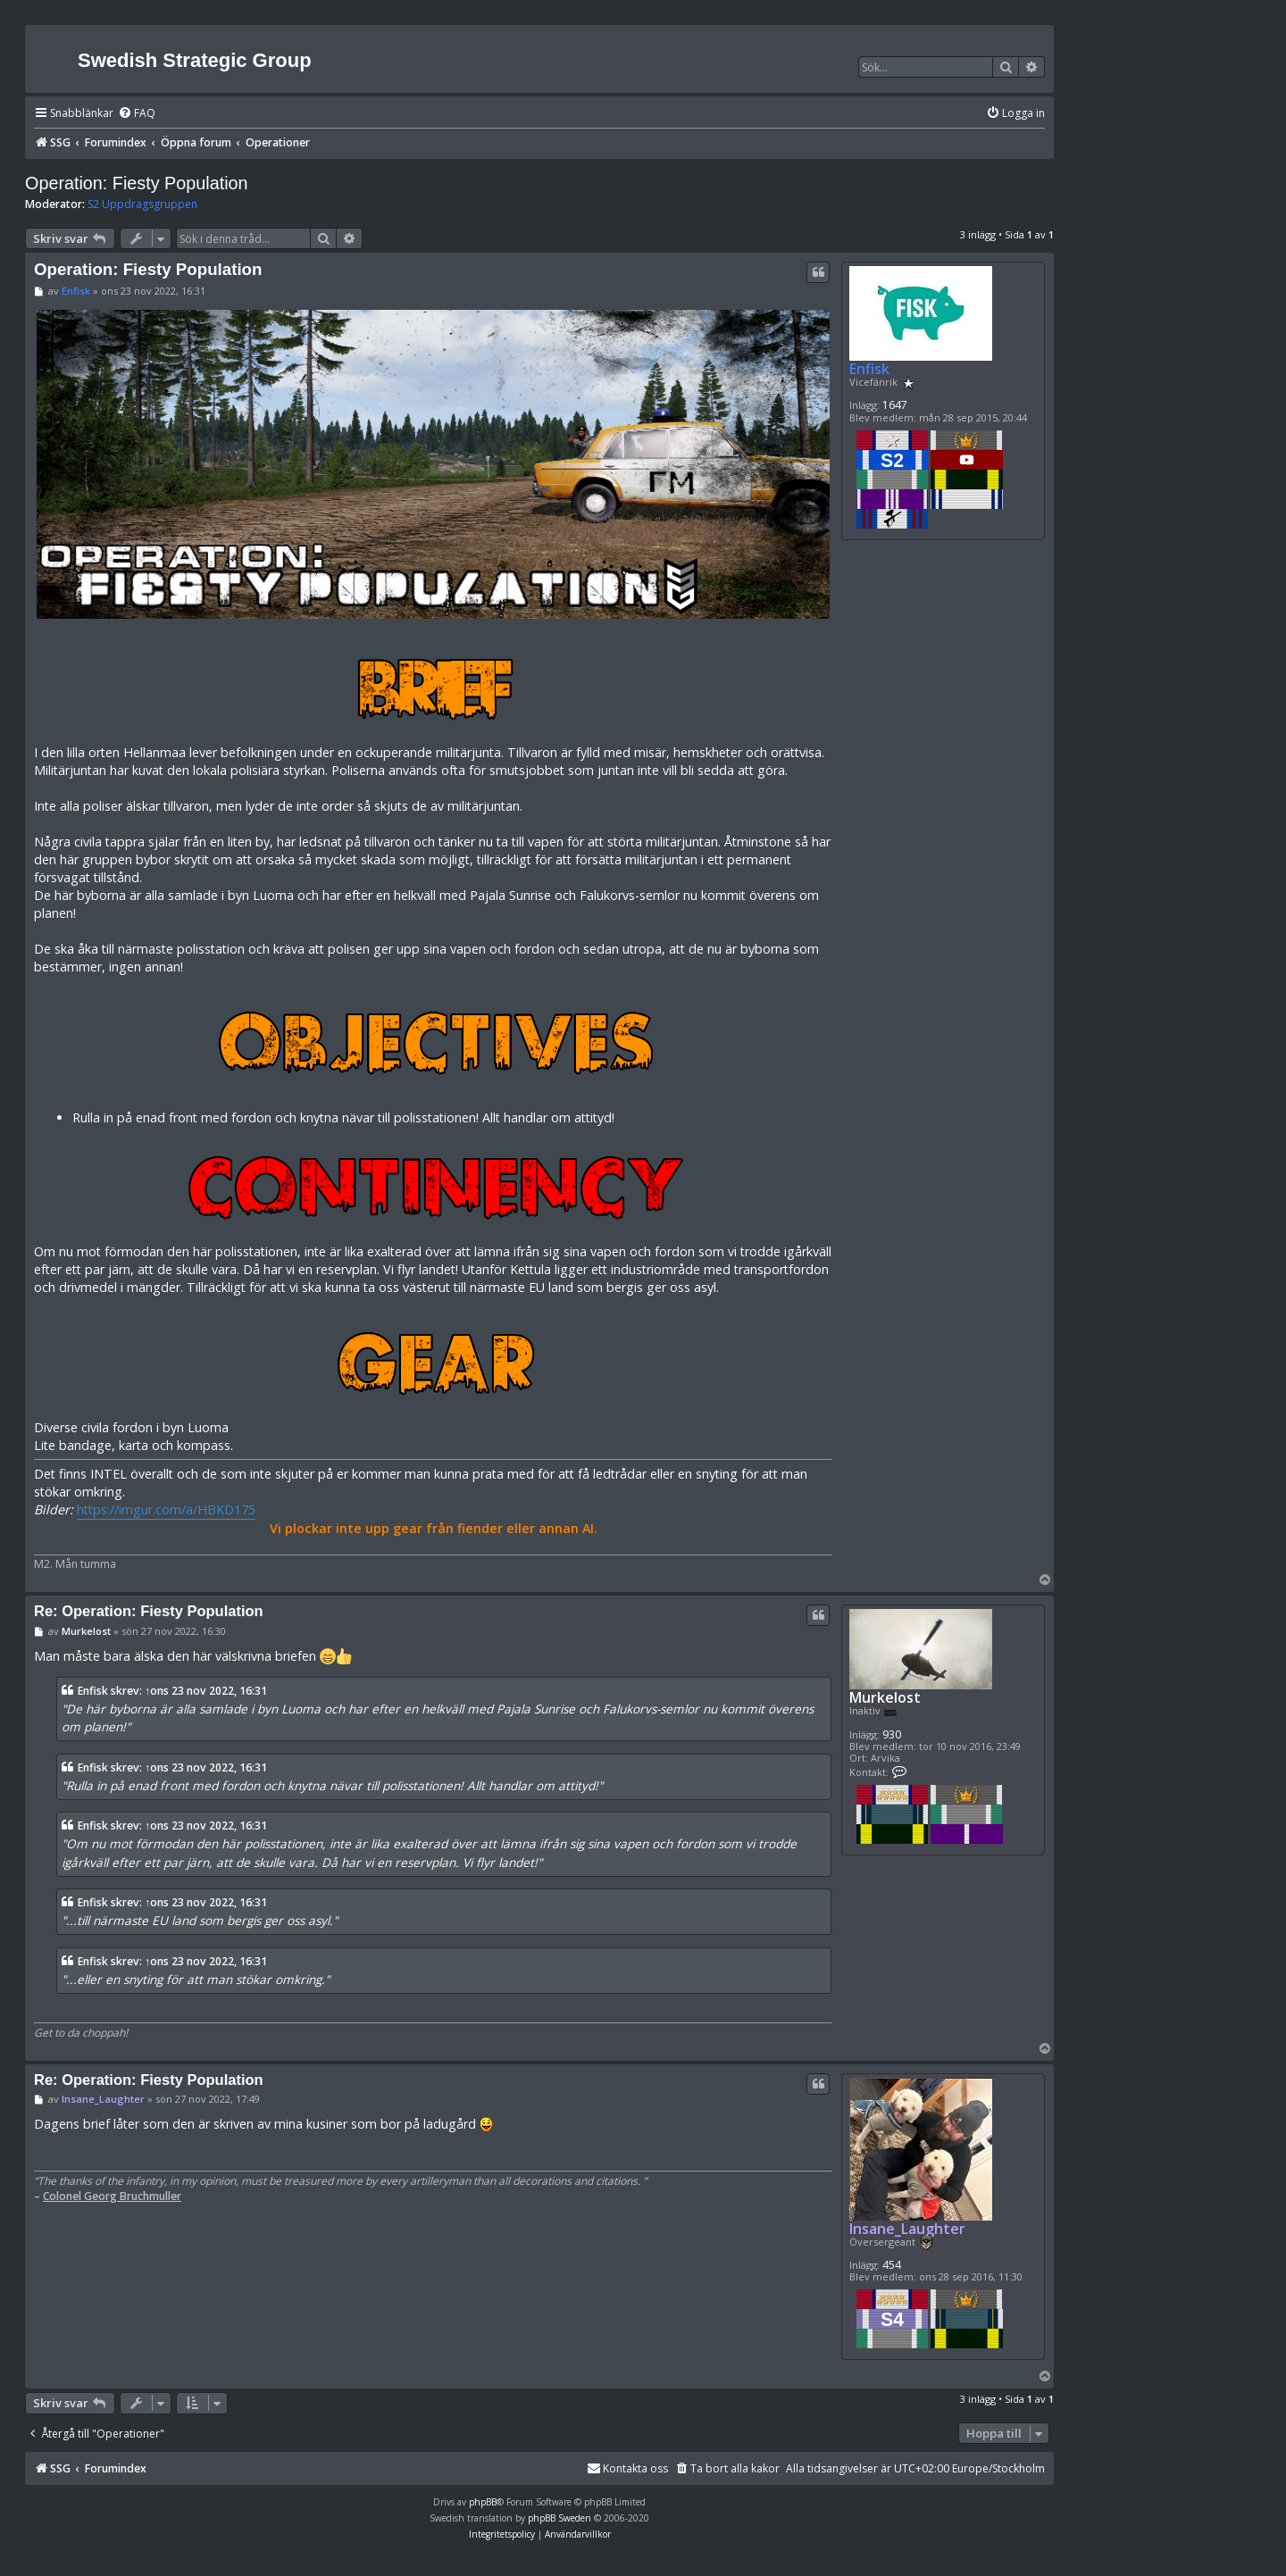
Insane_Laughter (907, 2228)
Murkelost (885, 1698)
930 (891, 1734)
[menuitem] (136, 114)
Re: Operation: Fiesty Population (148, 1611)
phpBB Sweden (559, 2518)
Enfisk (869, 369)
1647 (894, 405)
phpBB (483, 2502)
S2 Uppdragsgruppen (142, 204)
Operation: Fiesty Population (136, 183)
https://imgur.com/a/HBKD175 (166, 1509)
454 (891, 2265)
